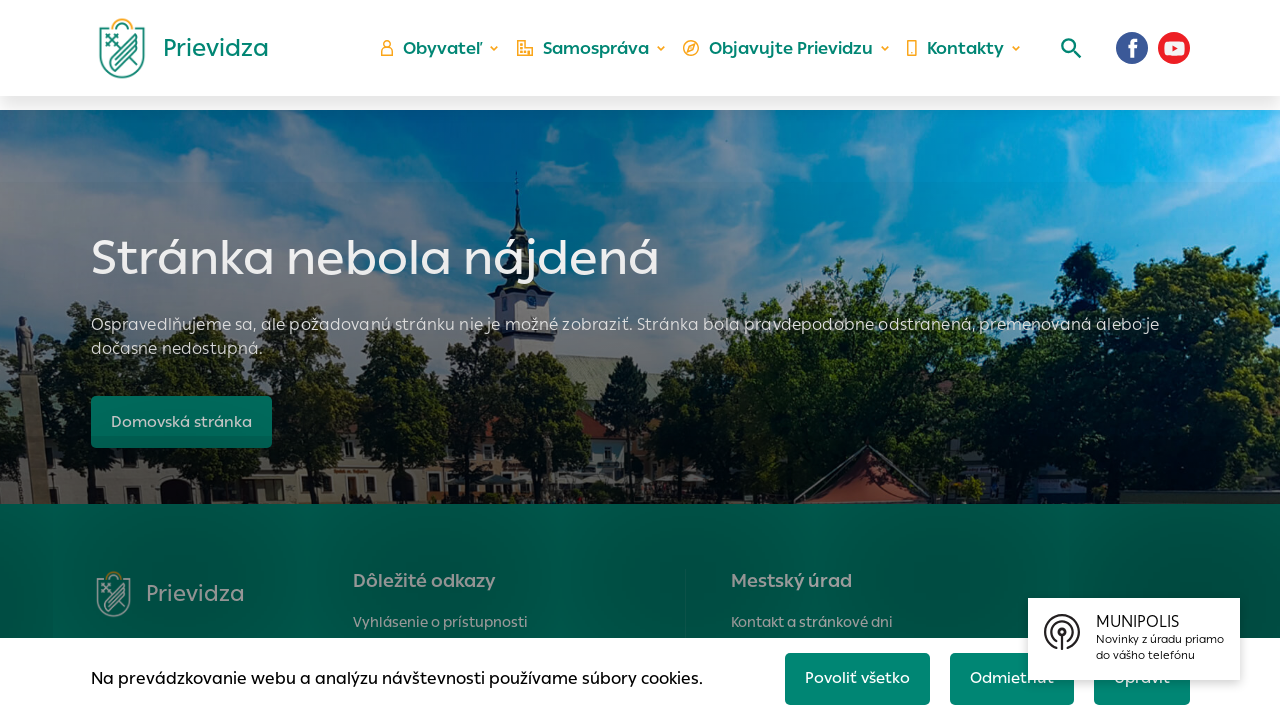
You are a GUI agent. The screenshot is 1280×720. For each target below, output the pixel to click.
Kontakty (954, 55)
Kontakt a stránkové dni (812, 622)
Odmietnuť (1005, 676)
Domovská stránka (185, 421)
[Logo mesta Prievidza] (176, 55)
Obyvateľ (441, 55)
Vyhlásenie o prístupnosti (440, 622)
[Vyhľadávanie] (1066, 55)
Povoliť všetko (846, 676)
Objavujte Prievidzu (781, 55)
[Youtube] (1174, 55)
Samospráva (590, 55)
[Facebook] (1132, 55)
